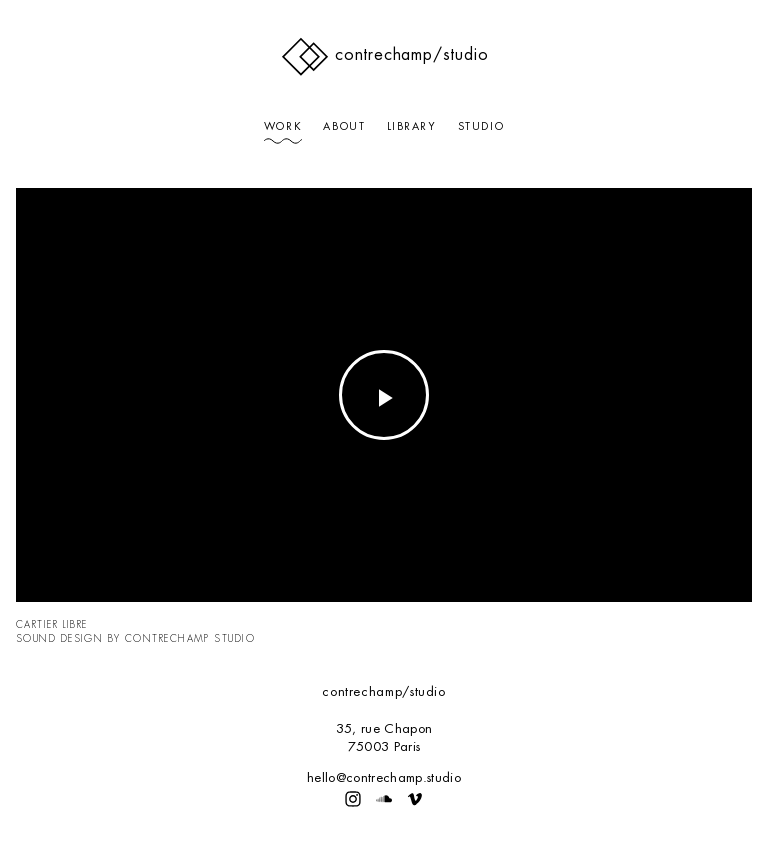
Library (412, 126)
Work (283, 126)
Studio (481, 126)
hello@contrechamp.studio (384, 777)
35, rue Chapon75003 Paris (384, 737)
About (344, 126)
